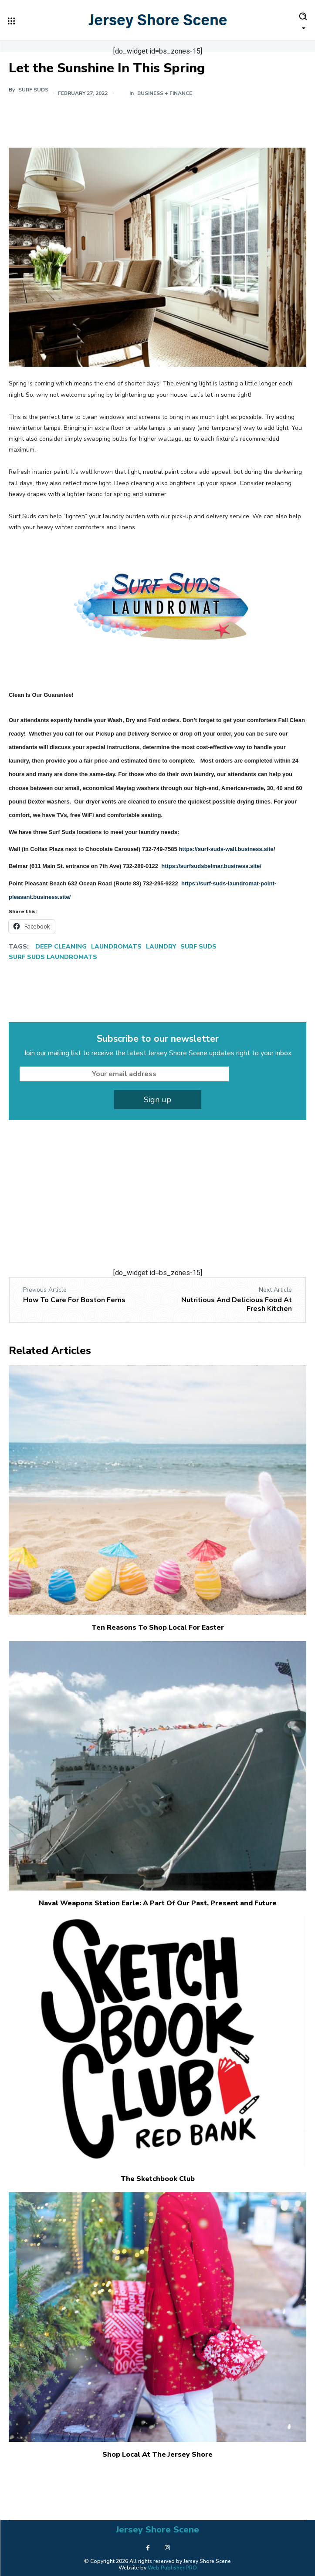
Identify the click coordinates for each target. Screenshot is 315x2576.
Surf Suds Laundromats (53, 957)
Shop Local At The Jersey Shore (157, 2454)
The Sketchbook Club (158, 2179)
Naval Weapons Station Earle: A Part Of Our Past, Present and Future (158, 1903)
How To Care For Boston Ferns (74, 1300)
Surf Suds (33, 89)
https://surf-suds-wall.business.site (226, 849)
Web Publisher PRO (172, 2567)
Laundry (161, 946)
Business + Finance (164, 93)
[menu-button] (11, 21)
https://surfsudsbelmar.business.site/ (211, 866)
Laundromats (116, 946)
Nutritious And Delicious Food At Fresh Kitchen (236, 1304)
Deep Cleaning (61, 946)
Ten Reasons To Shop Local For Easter (157, 1627)
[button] (303, 20)
